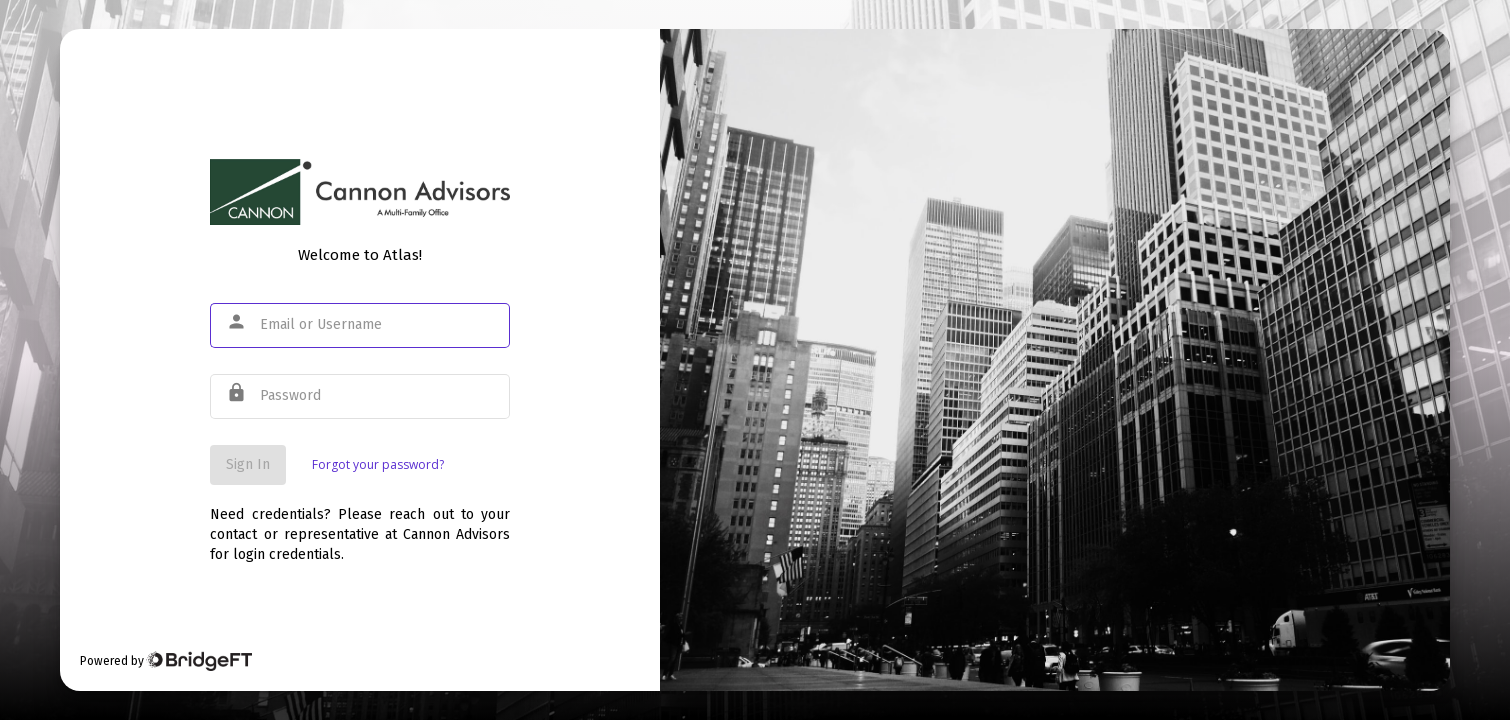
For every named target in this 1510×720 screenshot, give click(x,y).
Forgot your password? (378, 464)
